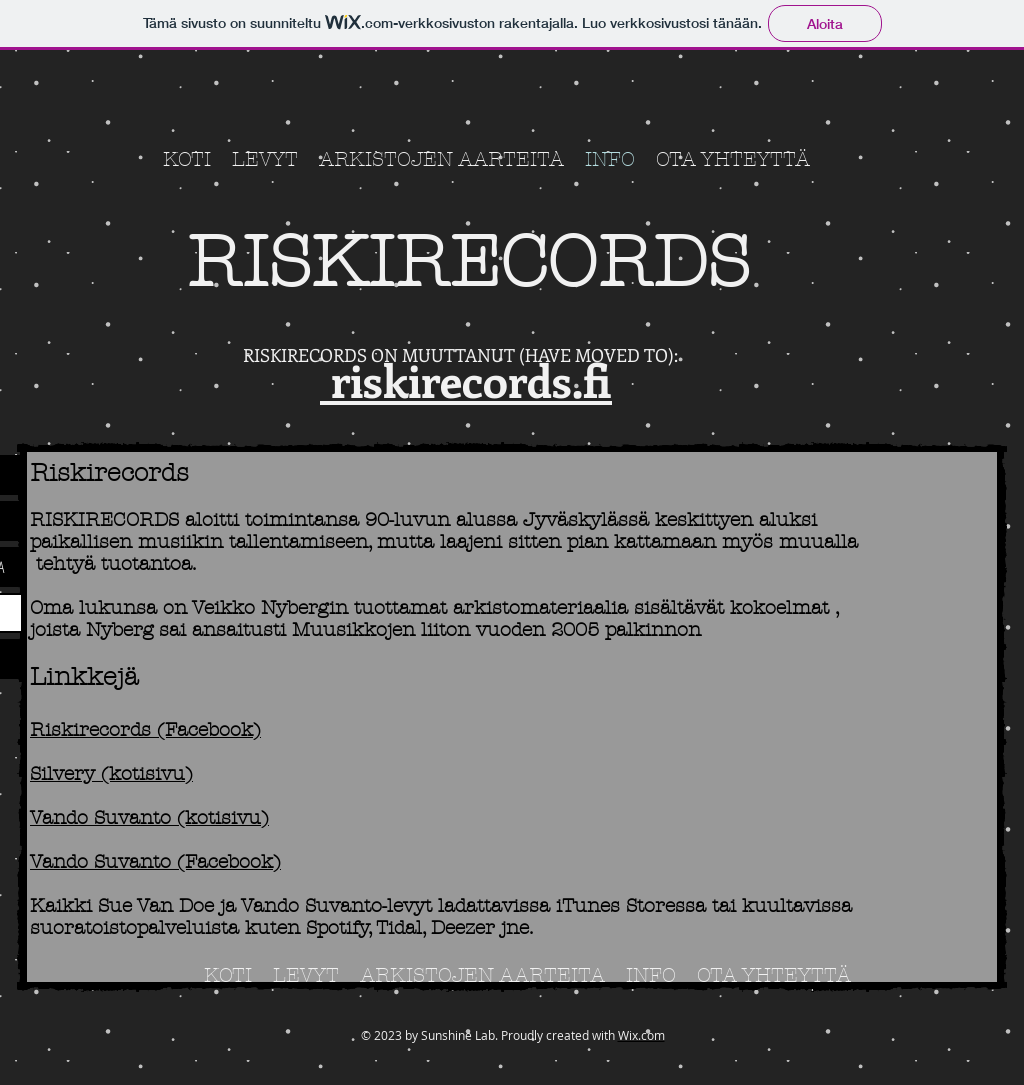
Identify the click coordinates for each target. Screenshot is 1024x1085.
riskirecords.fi (466, 380)
